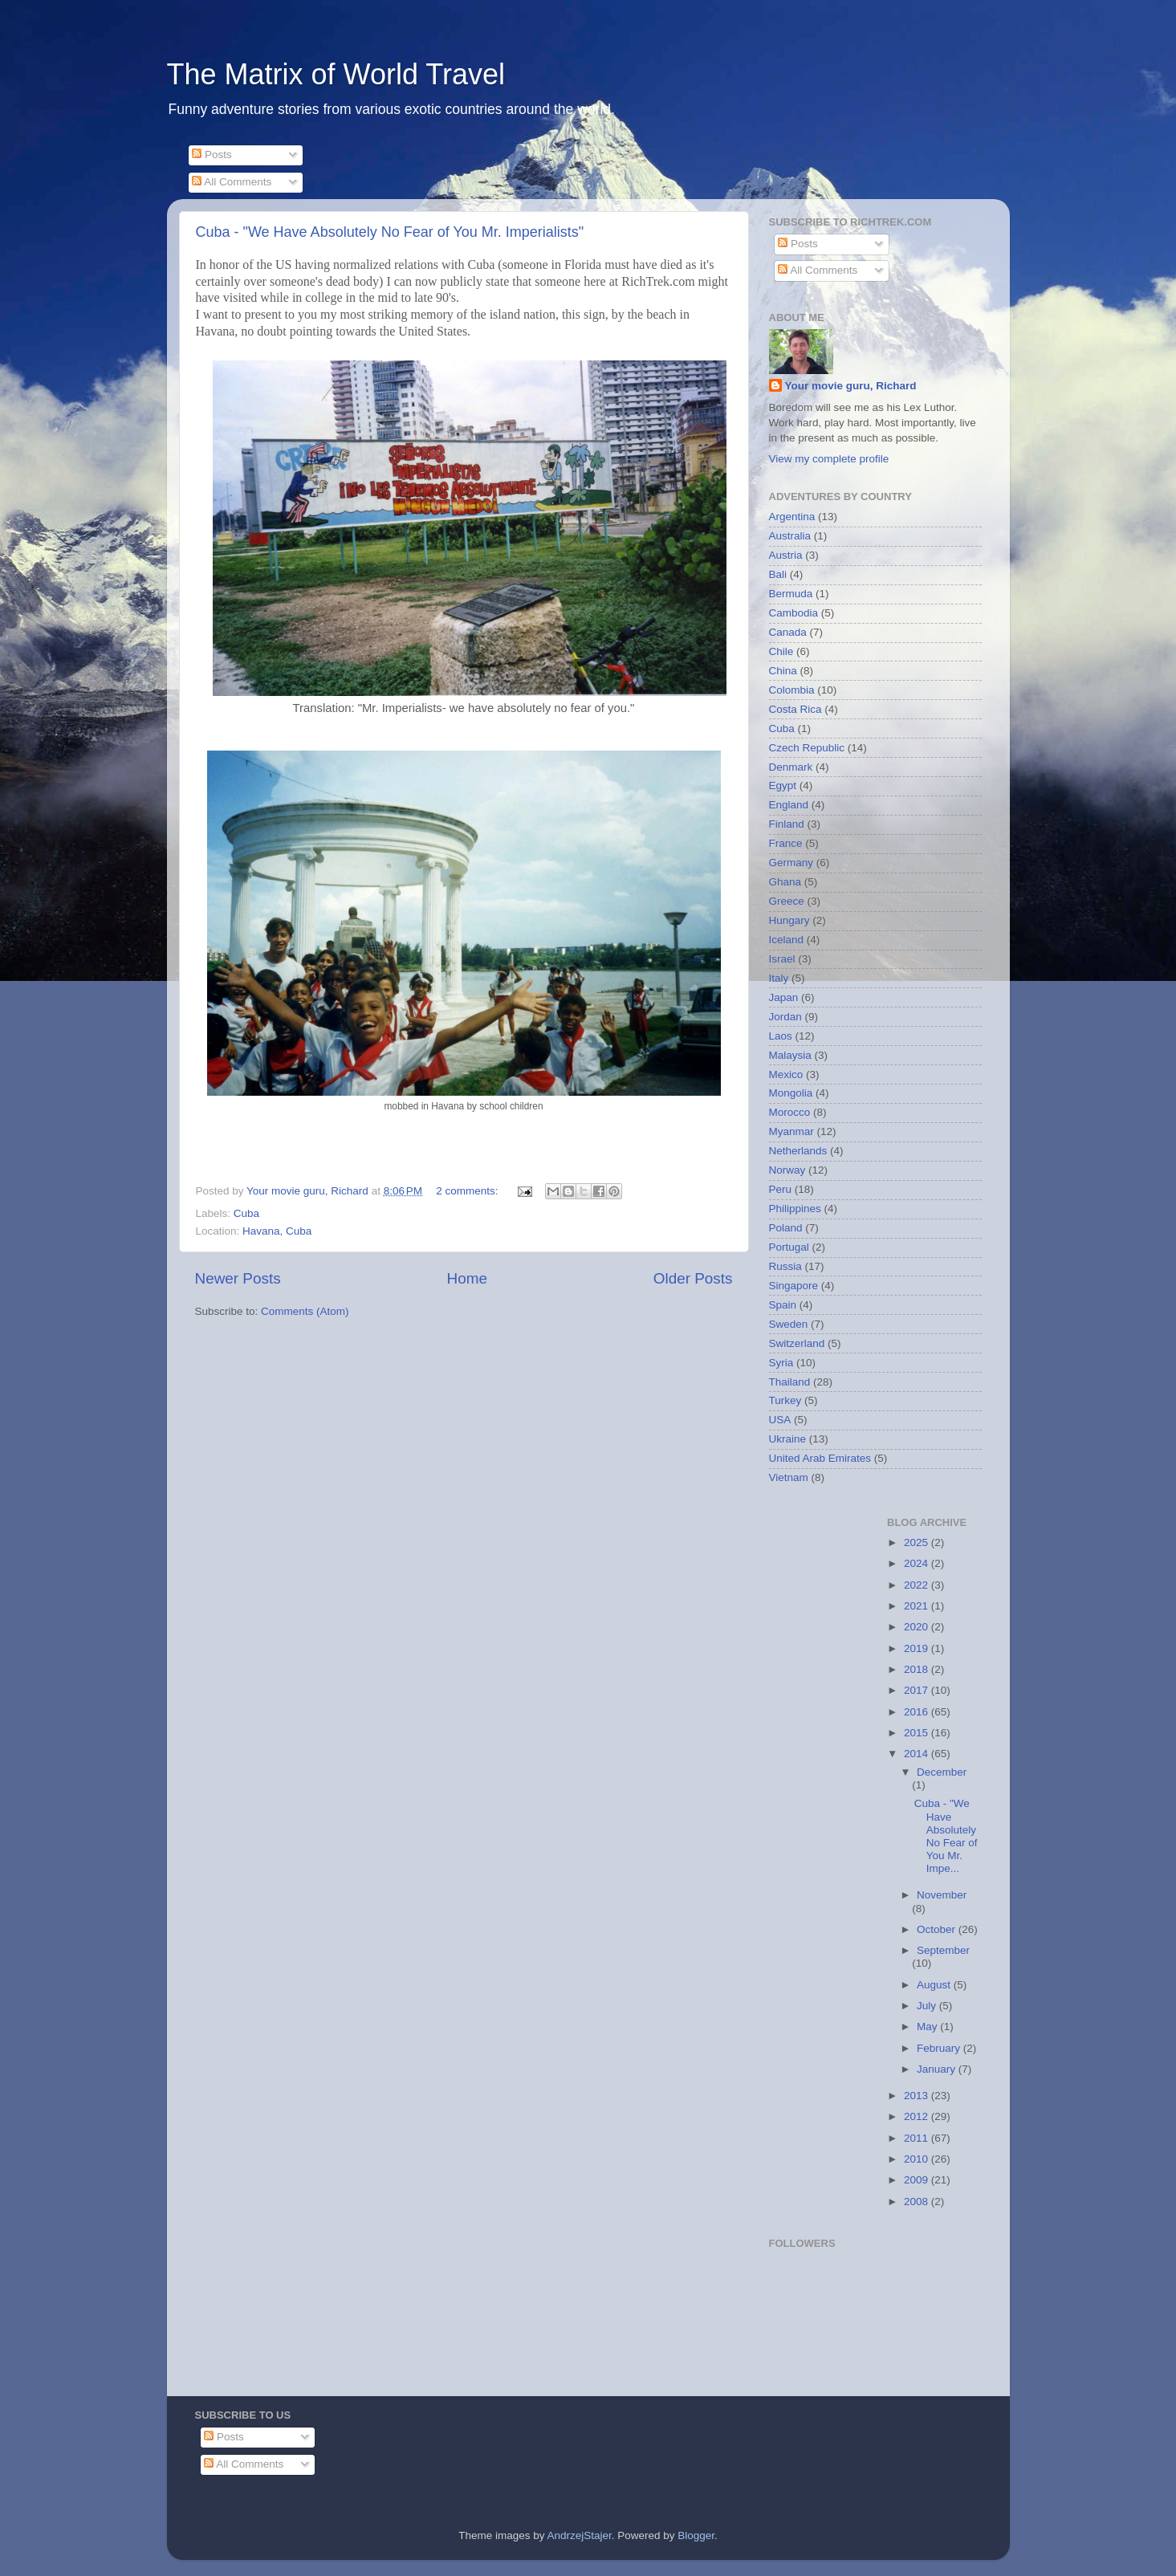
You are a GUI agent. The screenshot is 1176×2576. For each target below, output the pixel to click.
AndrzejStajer (579, 2535)
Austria (786, 555)
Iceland (786, 940)
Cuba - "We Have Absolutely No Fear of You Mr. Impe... (946, 1835)
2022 (917, 1585)
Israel (782, 959)
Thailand (790, 1382)
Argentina (792, 517)
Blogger (696, 2535)
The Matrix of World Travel (336, 74)
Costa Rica (795, 709)
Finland (786, 824)
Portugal (789, 1247)
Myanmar (791, 1131)
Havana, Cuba (276, 1231)
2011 (917, 2138)
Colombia (792, 690)
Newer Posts (238, 1278)
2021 (917, 1606)
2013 (917, 2096)
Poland (786, 1228)
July (928, 2006)
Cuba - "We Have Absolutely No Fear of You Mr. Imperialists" (390, 232)
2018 (917, 1669)
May (928, 2027)
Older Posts (693, 1278)
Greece (786, 901)
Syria (781, 1363)
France (786, 843)
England (789, 805)
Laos (780, 1036)
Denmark (791, 767)
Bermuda (791, 594)
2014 (917, 1754)
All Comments (231, 182)
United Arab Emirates (820, 1458)
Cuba (246, 1213)
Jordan (785, 1017)
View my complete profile (829, 459)
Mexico (786, 1074)
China (783, 671)
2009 (917, 2180)
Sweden (788, 1324)
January (937, 2069)
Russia (785, 1266)
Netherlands (798, 1151)
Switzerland (797, 1343)
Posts (212, 155)
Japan (784, 997)
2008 (917, 2202)
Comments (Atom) (305, 1311)
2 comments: (468, 1191)
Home (467, 1278)
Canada (788, 632)
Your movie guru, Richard (851, 386)
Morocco (790, 1112)
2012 (917, 2116)
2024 (917, 1563)
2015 (917, 1733)
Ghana (785, 882)
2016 (917, 1712)
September (943, 1950)
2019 (917, 1648)
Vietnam (788, 1477)
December (941, 1772)
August (935, 1985)
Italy (779, 978)
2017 (917, 1690)
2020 (917, 1627)
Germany (791, 863)
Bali (778, 574)
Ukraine (788, 1439)
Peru (780, 1189)
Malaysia (790, 1055)
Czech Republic (807, 748)
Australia (790, 536)
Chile (781, 651)
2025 (917, 1542)
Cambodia (794, 613)
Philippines (795, 1209)
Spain (783, 1305)
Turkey (785, 1400)
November (941, 1895)
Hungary (789, 920)
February (940, 2048)
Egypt (783, 785)
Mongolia (791, 1093)
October (937, 1929)
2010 (917, 2159)
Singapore (794, 1286)
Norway (787, 1170)
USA (780, 1420)
